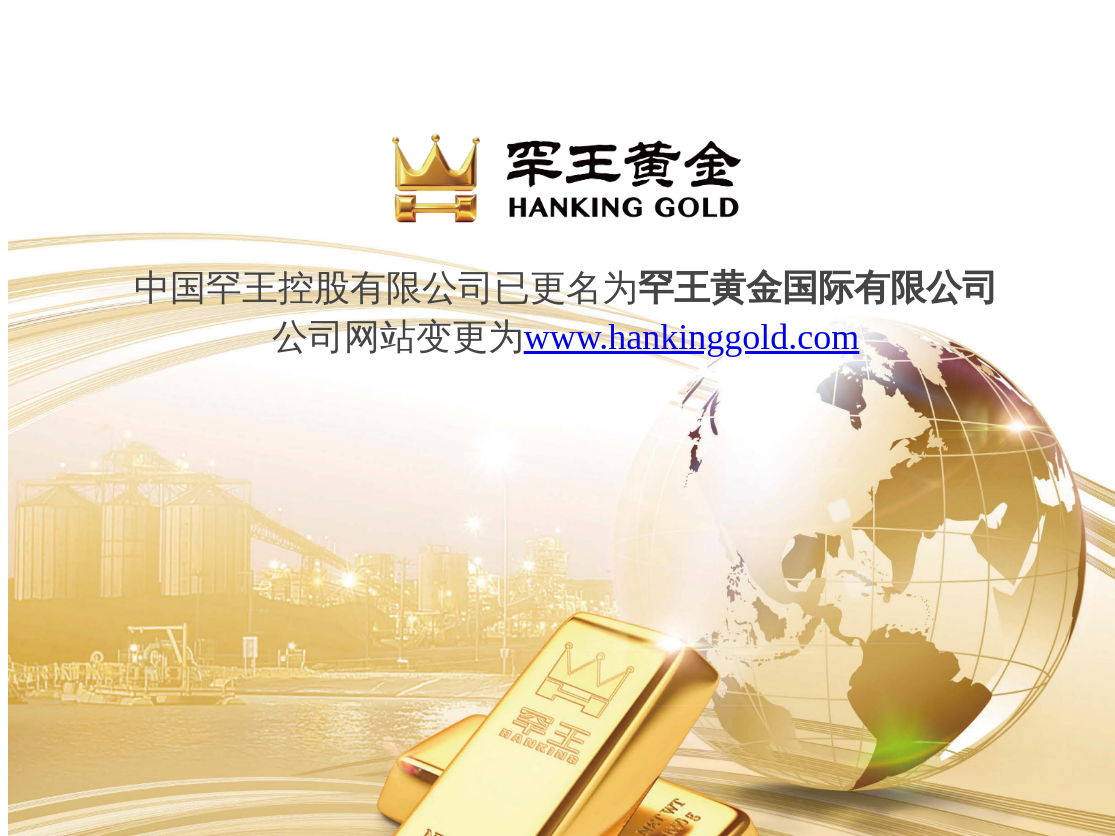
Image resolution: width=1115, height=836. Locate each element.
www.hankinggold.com (692, 337)
